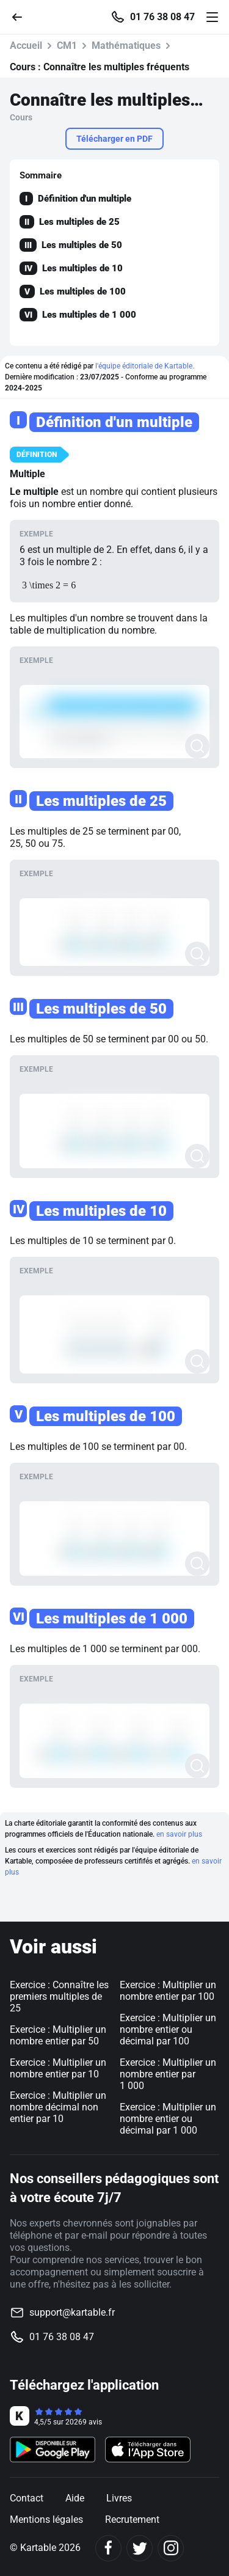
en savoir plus (179, 1834)
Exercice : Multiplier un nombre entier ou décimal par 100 (168, 2029)
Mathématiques (126, 45)
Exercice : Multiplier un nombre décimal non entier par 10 (58, 2107)
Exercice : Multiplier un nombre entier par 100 (168, 1990)
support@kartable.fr (72, 2312)
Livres (119, 2498)
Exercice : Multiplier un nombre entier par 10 (58, 2068)
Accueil (26, 45)
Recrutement (132, 2519)
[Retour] (22, 16)
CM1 (67, 45)
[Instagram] (171, 2548)
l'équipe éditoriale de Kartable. (144, 366)
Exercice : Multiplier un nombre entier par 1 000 (168, 2074)
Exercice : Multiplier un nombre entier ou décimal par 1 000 (168, 2118)
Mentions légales (46, 2519)
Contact (26, 2498)
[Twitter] (139, 2548)
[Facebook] (108, 2548)
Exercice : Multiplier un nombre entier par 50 (58, 2035)
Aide (74, 2498)
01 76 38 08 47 (162, 17)
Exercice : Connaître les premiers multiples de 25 (59, 1996)
